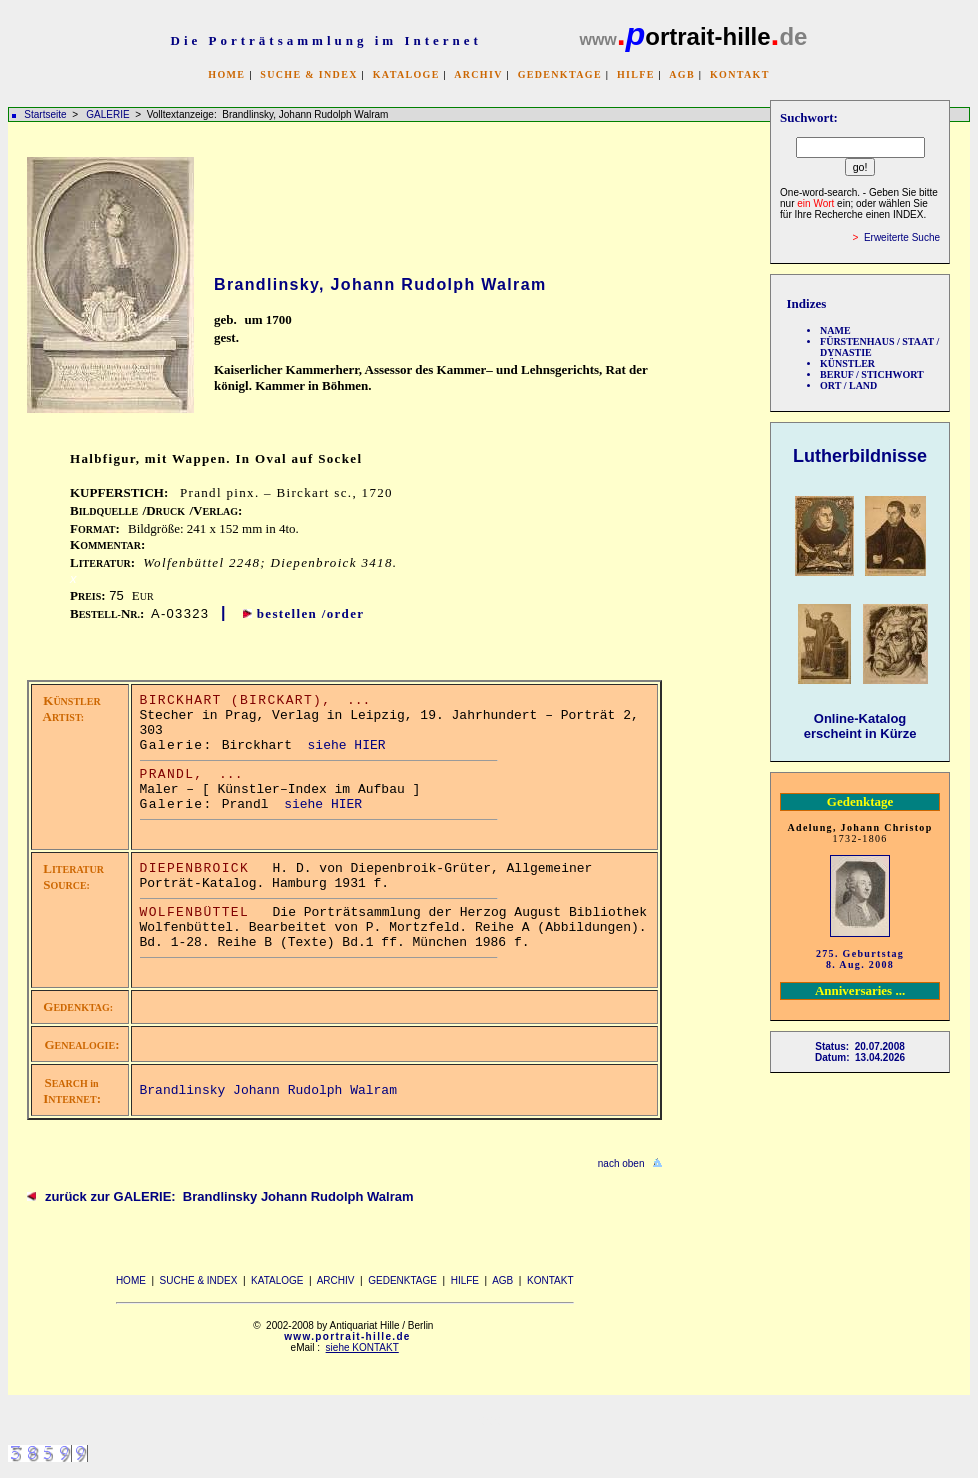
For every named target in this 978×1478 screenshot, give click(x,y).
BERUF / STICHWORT (872, 374)
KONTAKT (740, 74)
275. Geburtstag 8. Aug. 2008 (860, 959)
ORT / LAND (848, 385)
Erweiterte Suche (902, 237)
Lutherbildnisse (860, 456)
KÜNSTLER (847, 363)
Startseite (45, 114)
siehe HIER (347, 745)
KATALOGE (406, 74)
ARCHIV (478, 74)
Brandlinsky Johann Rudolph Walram (268, 1090)
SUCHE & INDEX (308, 74)
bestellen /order (311, 613)
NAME (835, 330)
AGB (682, 74)
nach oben (621, 1163)
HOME (226, 74)
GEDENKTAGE (560, 74)
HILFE (636, 74)
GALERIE (109, 114)
